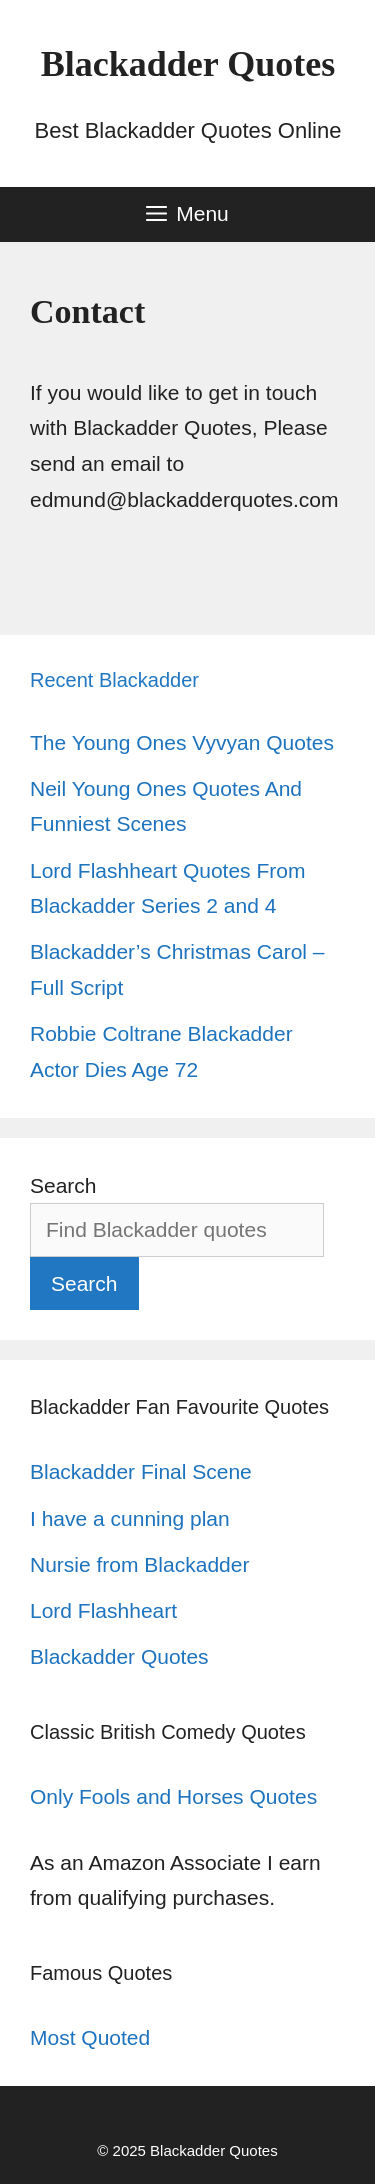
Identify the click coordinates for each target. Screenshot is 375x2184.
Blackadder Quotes (188, 64)
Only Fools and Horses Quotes (173, 1796)
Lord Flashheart (103, 1610)
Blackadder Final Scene (141, 1471)
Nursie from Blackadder (139, 1564)
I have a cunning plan (130, 1518)
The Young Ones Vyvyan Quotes (182, 742)
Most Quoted (90, 2037)
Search (63, 1185)
